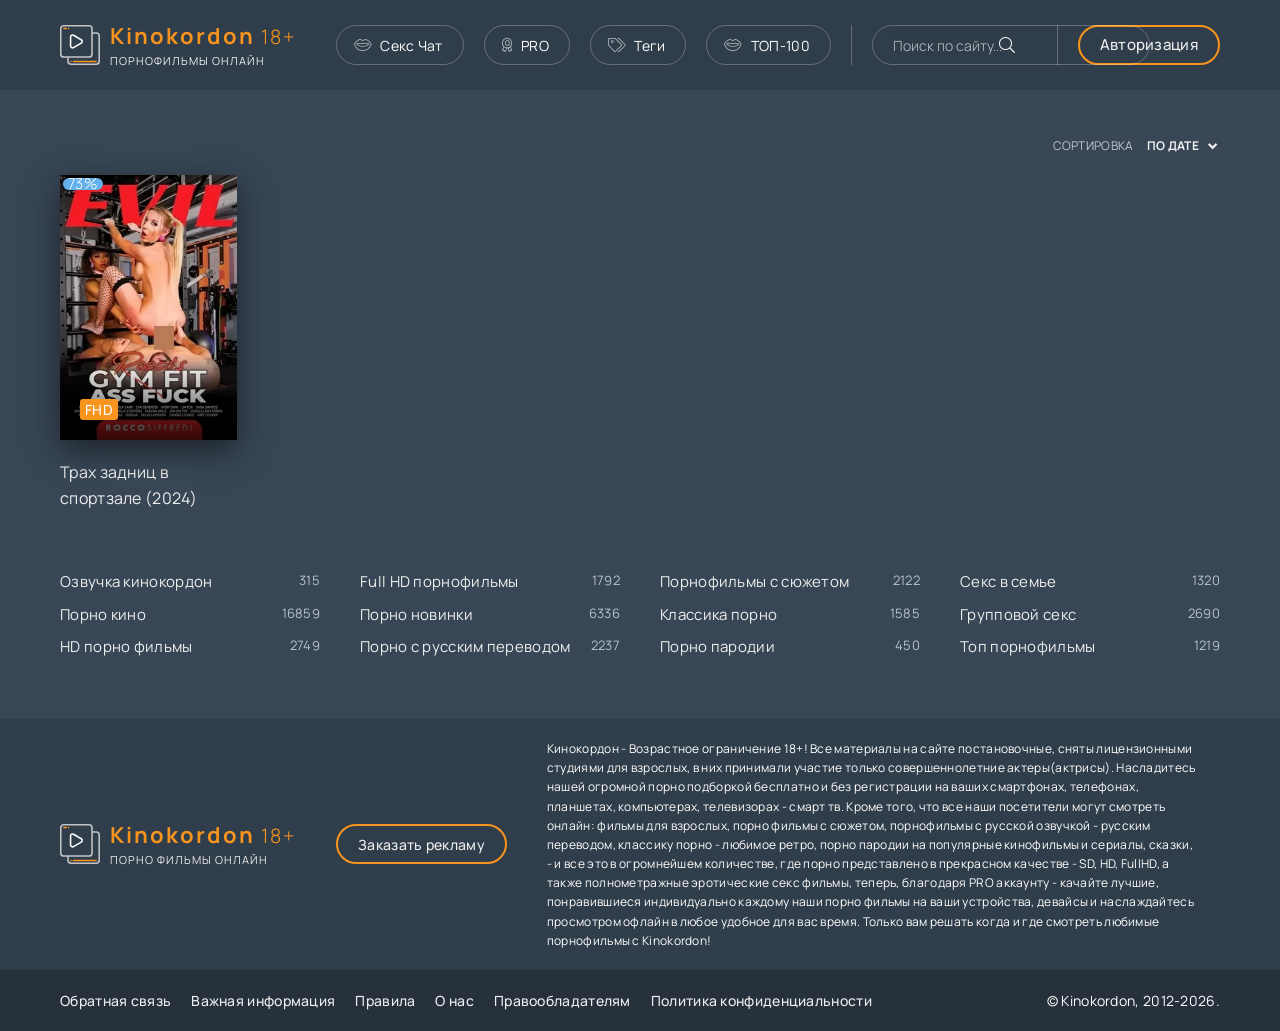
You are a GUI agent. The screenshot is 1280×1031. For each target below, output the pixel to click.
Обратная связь (115, 1000)
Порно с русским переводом (465, 646)
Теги (637, 45)
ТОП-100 (766, 45)
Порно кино (103, 614)
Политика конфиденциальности (761, 1000)
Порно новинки (416, 614)
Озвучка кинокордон (136, 581)
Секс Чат (398, 45)
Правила (385, 1000)
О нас (454, 1000)
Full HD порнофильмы (439, 581)
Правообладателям (562, 1000)
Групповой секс (1018, 614)
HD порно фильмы (126, 646)
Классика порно (718, 614)
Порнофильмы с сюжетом (754, 581)
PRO (525, 45)
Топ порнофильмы (1028, 646)
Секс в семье (1008, 581)
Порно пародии (717, 646)
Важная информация (263, 1000)
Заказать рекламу (421, 844)
